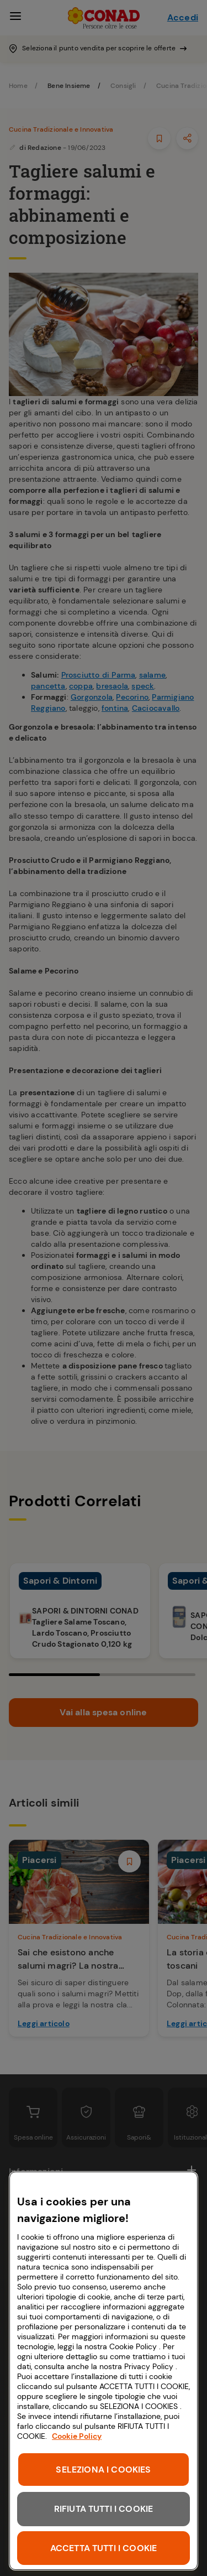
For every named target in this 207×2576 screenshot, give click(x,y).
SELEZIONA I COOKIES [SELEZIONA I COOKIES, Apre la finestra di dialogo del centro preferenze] (103, 2469)
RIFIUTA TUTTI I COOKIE (103, 2509)
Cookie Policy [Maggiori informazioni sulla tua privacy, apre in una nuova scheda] (77, 2436)
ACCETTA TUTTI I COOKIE (103, 2548)
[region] (103, 2370)
